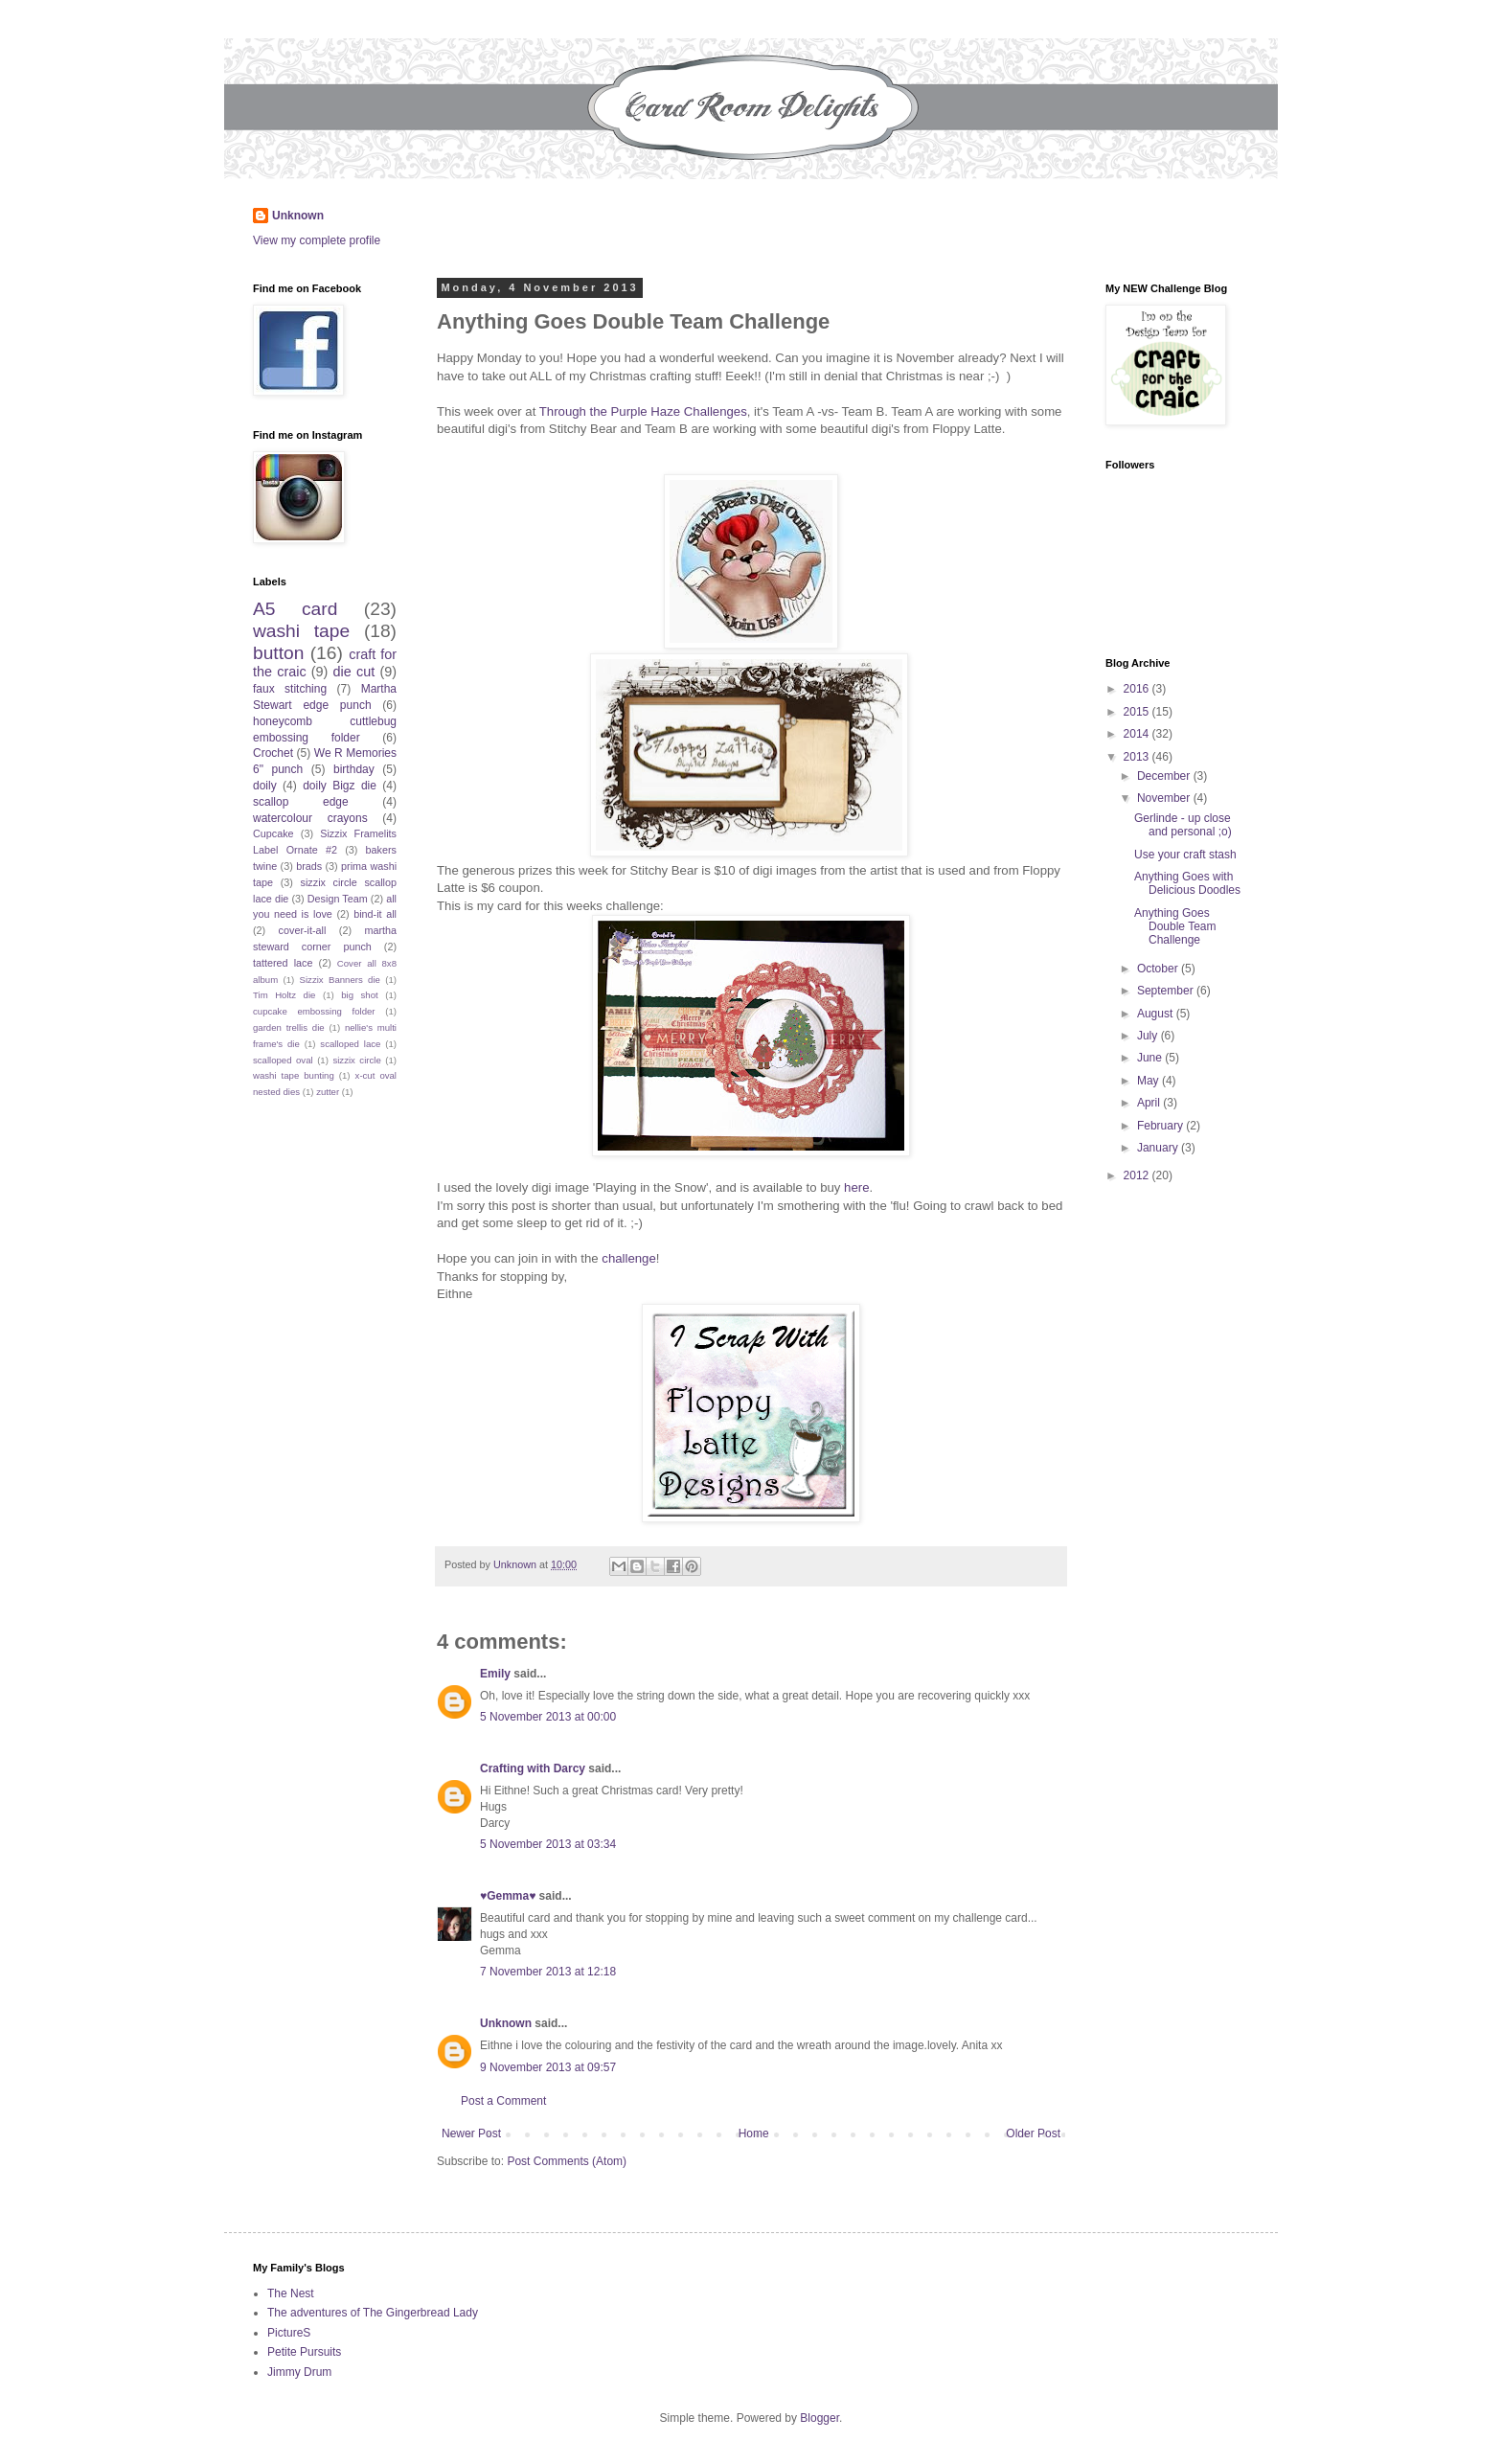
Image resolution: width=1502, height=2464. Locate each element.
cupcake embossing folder (314, 1011)
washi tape (301, 631)
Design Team (337, 898)
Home (754, 2133)
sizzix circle (356, 1060)
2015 (1138, 712)
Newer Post (471, 2133)
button (278, 653)
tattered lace (283, 963)
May (1149, 1080)
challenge (628, 1258)
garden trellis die (289, 1027)
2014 (1138, 734)
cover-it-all (303, 930)
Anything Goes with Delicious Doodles (1187, 883)
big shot (359, 995)
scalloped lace (350, 1043)
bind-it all (375, 914)
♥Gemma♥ (507, 1896)
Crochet (273, 753)
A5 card (295, 609)
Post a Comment (503, 2101)
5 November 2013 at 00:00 (548, 1716)
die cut (354, 671)
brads (309, 866)
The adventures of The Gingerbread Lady (372, 2312)
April (1150, 1102)
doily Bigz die (339, 785)
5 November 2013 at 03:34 (548, 1844)
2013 (1138, 757)
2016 (1138, 689)
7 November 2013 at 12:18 (548, 1971)
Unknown (298, 215)
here (856, 1187)
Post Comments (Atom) (566, 2161)
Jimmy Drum (299, 2372)
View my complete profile (316, 240)
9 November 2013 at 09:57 (548, 2067)
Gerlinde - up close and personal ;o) (1183, 824)
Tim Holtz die (284, 995)
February (1161, 1125)
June (1151, 1057)
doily (265, 785)
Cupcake (273, 833)
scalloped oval (283, 1060)
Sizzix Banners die (340, 979)
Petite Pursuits (304, 2352)
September (1166, 990)
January (1159, 1147)
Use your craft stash (1185, 854)
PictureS (288, 2332)
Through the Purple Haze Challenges (643, 411)
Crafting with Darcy (532, 1768)
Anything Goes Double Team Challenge (1175, 926)
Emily (495, 1673)
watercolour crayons (310, 818)
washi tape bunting (293, 1075)
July (1149, 1035)
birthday (354, 769)
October (1159, 968)
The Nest (290, 2293)
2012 (1138, 1175)
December (1165, 776)
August (1156, 1013)
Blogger (819, 2418)
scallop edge (301, 802)
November (1165, 798)
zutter (327, 1091)
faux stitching (290, 689)
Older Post (1033, 2133)
